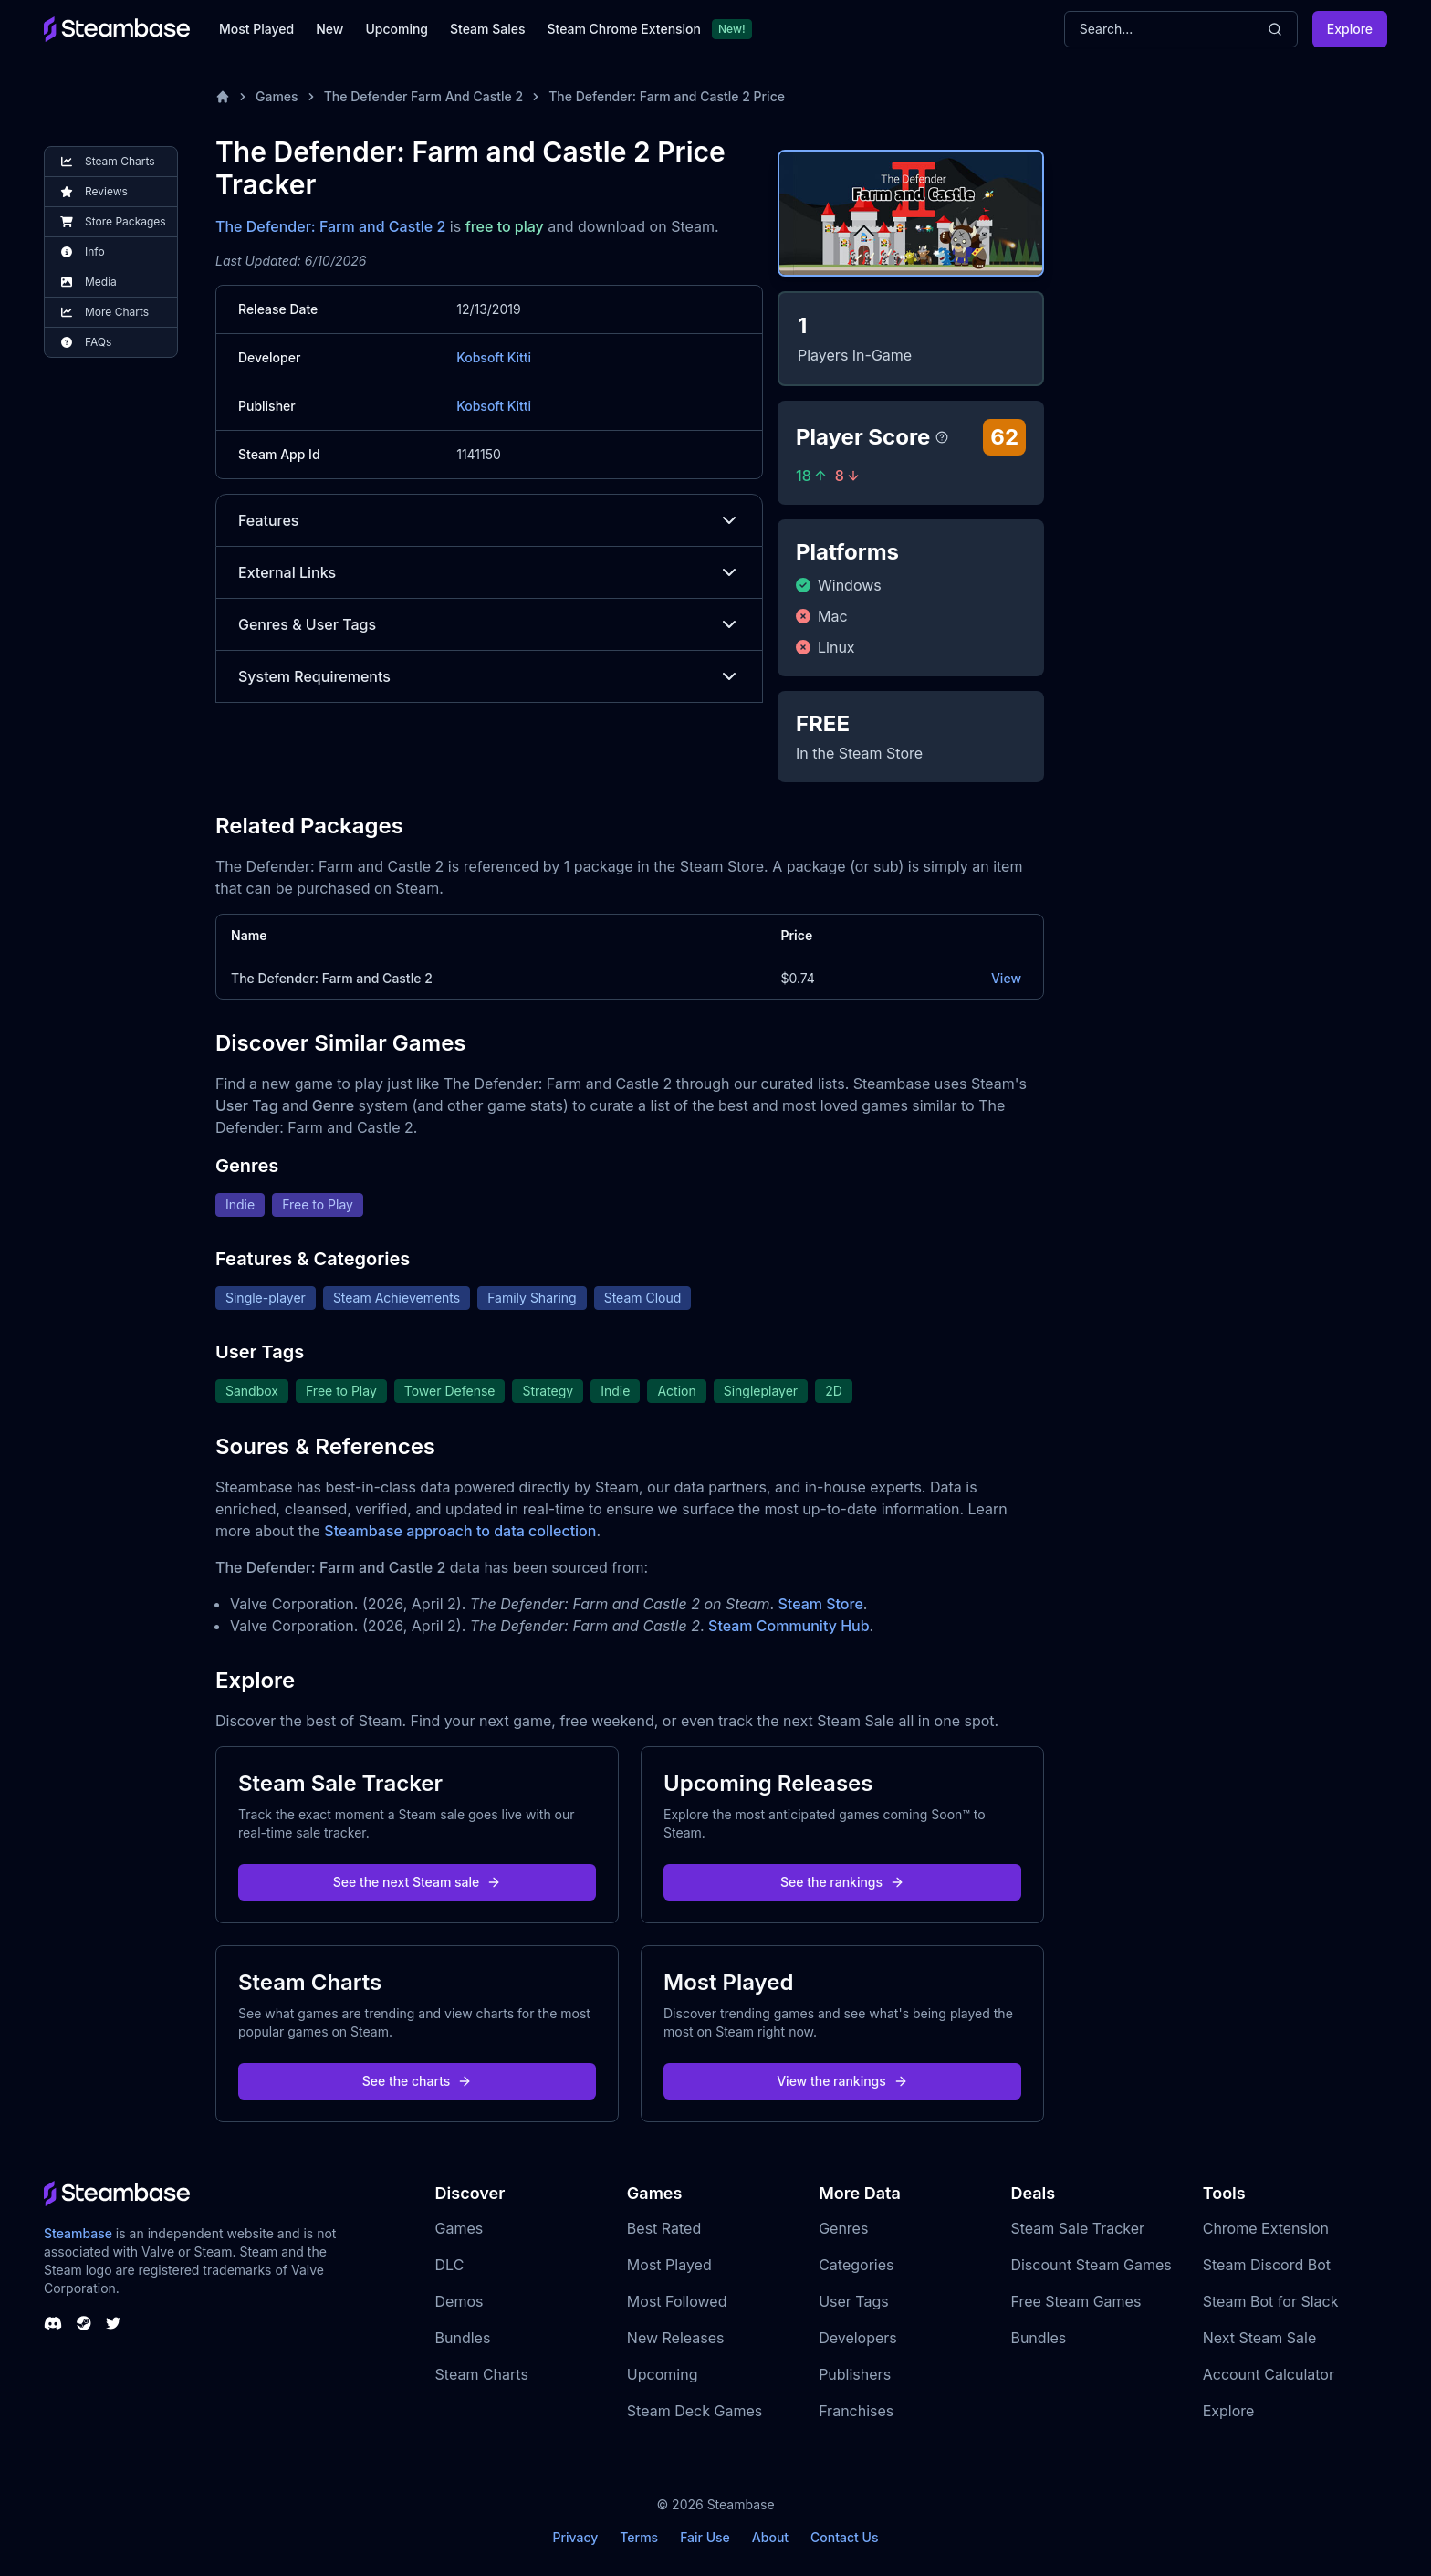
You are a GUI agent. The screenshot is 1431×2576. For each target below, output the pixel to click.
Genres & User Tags (489, 624)
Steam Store (820, 1604)
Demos (459, 2301)
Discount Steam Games (1090, 2265)
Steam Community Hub (789, 1626)
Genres (843, 2228)
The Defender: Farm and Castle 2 (330, 226)
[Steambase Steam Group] (84, 2323)
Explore (1350, 29)
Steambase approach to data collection (460, 1531)
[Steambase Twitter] (113, 2323)
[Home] (222, 96)
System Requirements (489, 676)
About (770, 2537)
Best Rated (664, 2228)
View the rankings (842, 2081)
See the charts (417, 2081)
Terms (639, 2537)
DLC (450, 2265)
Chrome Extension (1266, 2228)
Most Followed (677, 2301)
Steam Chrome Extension (624, 29)
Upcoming (396, 29)
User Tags (854, 2301)
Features (489, 520)
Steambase (78, 2233)
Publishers (855, 2374)
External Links (489, 572)
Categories (856, 2265)
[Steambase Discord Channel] (53, 2323)
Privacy (575, 2537)
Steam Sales (487, 29)
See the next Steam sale (417, 1882)
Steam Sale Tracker (1077, 2228)
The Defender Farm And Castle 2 (424, 96)
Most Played (256, 29)
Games (277, 96)
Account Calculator (1268, 2374)
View (1006, 978)
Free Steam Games (1075, 2301)
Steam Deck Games (694, 2411)
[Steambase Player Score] (941, 437)
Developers (858, 2338)
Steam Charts (481, 2374)
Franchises (856, 2411)
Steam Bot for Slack (1271, 2301)
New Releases (676, 2338)
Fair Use (705, 2537)
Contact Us (844, 2537)
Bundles (463, 2338)
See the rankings (842, 1882)
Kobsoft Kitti (493, 357)
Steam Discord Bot (1267, 2265)
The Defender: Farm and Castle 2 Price (666, 96)
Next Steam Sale (1260, 2338)
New (329, 29)
